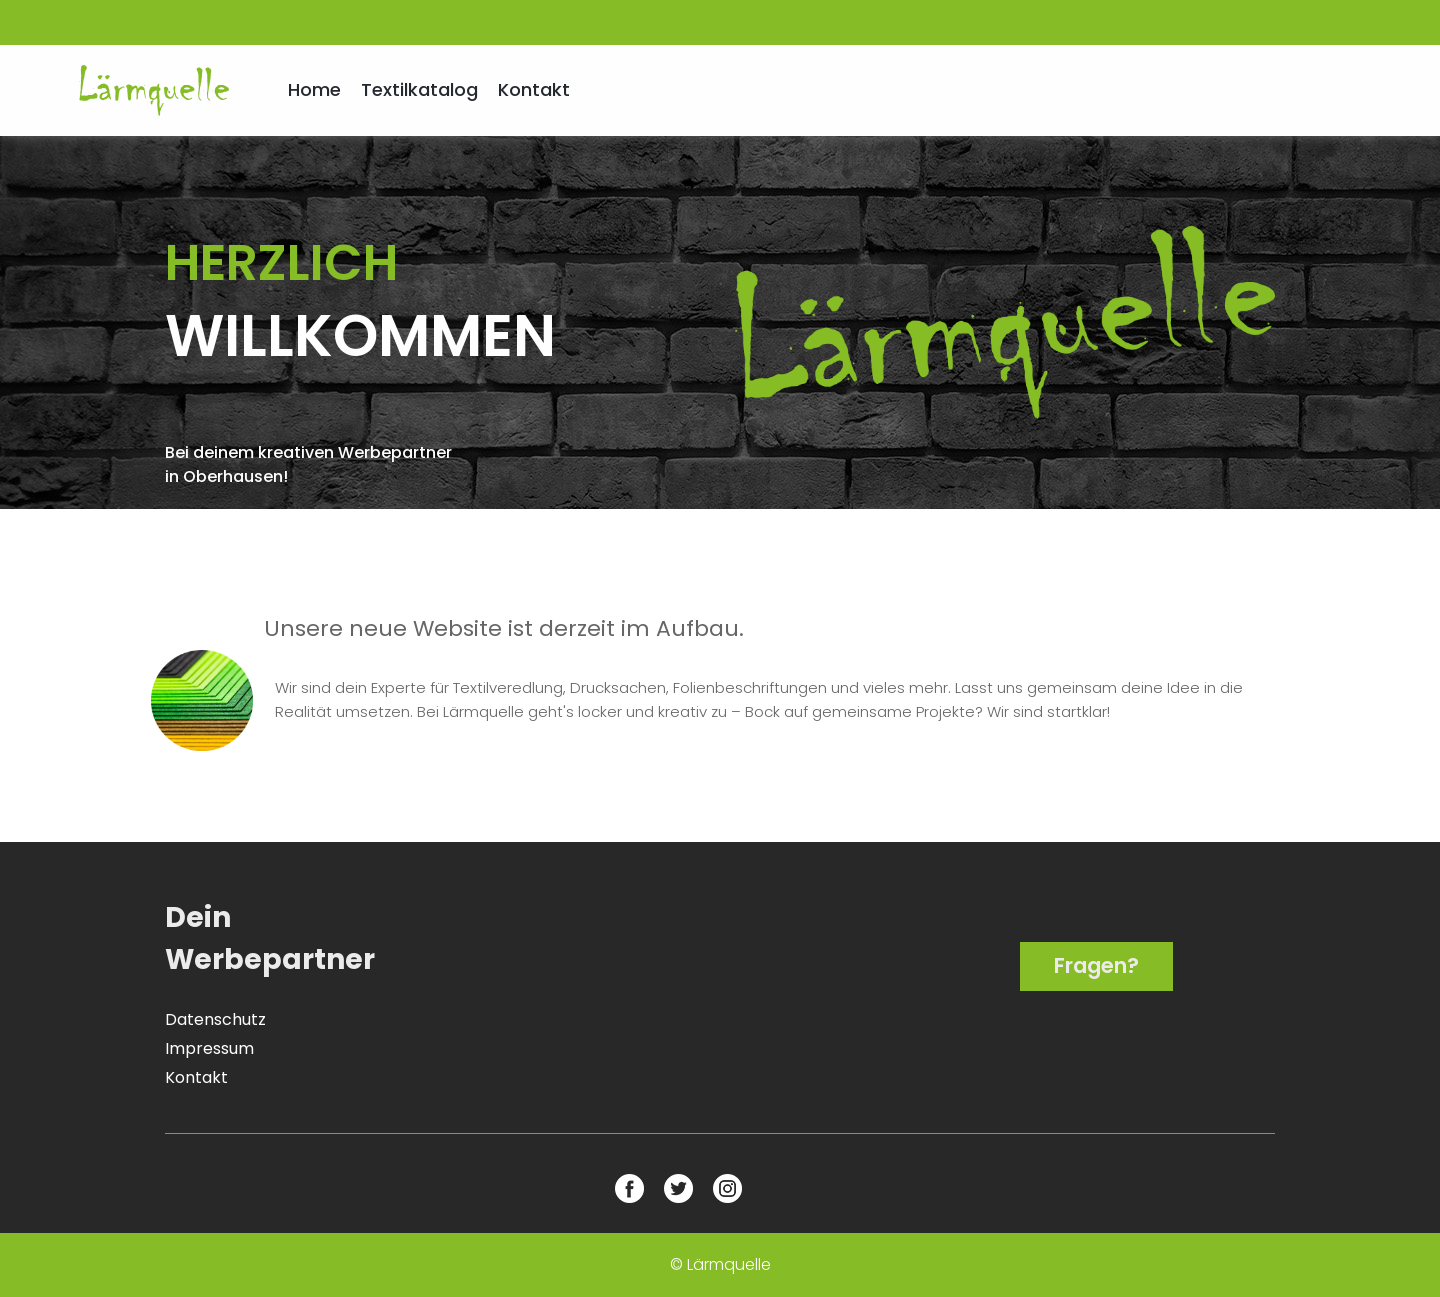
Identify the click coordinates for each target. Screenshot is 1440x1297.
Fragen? (1096, 965)
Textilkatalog (419, 89)
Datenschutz (215, 1019)
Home (314, 89)
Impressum (209, 1048)
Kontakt (534, 89)
